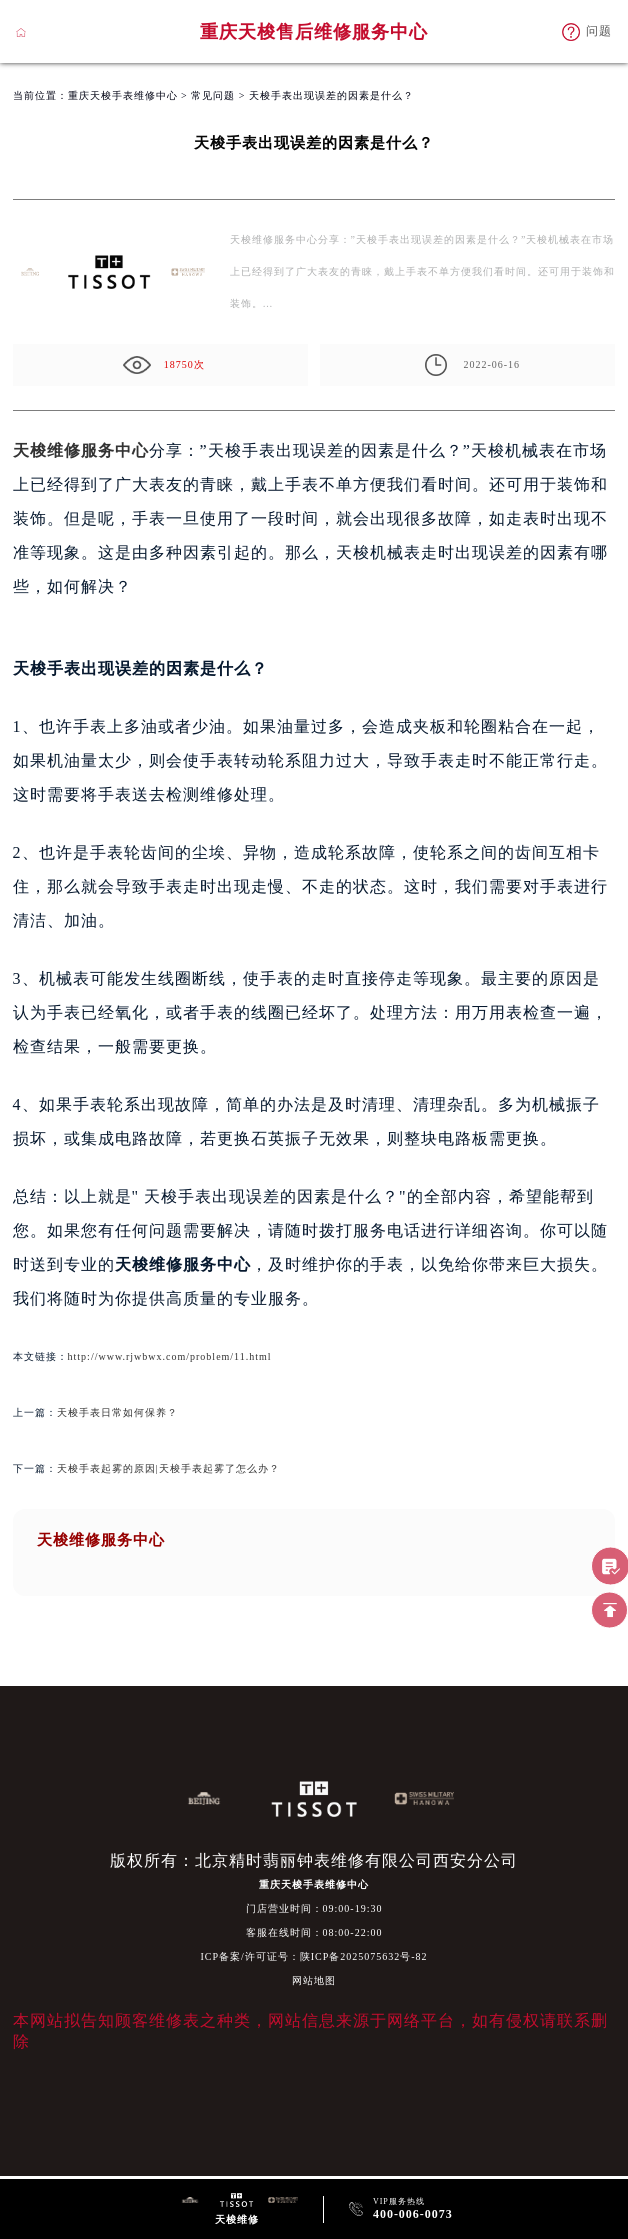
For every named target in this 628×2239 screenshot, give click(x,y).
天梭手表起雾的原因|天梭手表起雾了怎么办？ (168, 1468)
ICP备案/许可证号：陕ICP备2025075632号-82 (313, 1956)
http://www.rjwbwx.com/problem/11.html (170, 1356)
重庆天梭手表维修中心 (123, 95)
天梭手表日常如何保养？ (117, 1412)
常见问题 (213, 95)
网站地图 (314, 1980)
